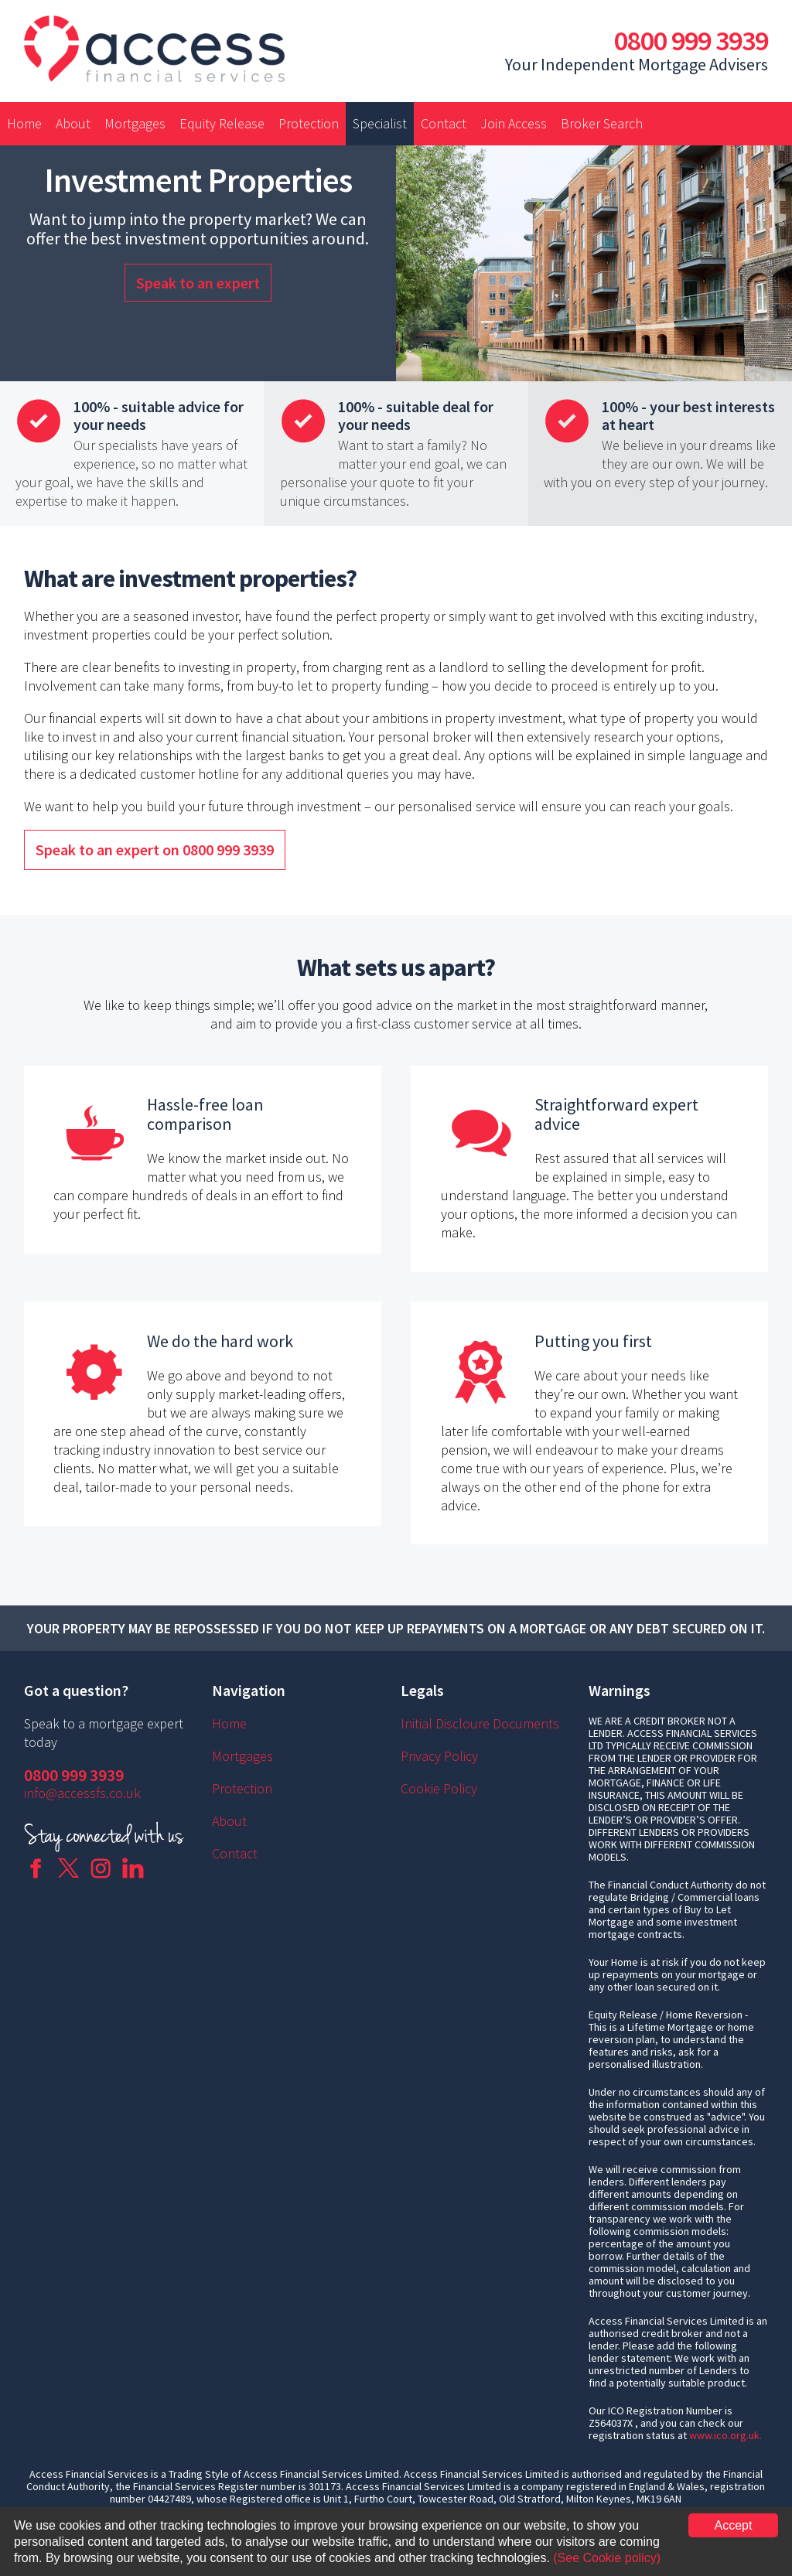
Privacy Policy (439, 1756)
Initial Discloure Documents (480, 1723)
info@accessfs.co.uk (82, 1793)
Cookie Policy (439, 1788)
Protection (308, 123)
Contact (443, 123)
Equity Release (222, 123)
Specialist (380, 123)
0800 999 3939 (691, 40)
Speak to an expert (198, 282)
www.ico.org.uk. (725, 2435)
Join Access (513, 123)
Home (24, 123)
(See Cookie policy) (607, 2557)
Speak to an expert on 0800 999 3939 (155, 849)
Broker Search (602, 123)
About (73, 123)
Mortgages (135, 123)
